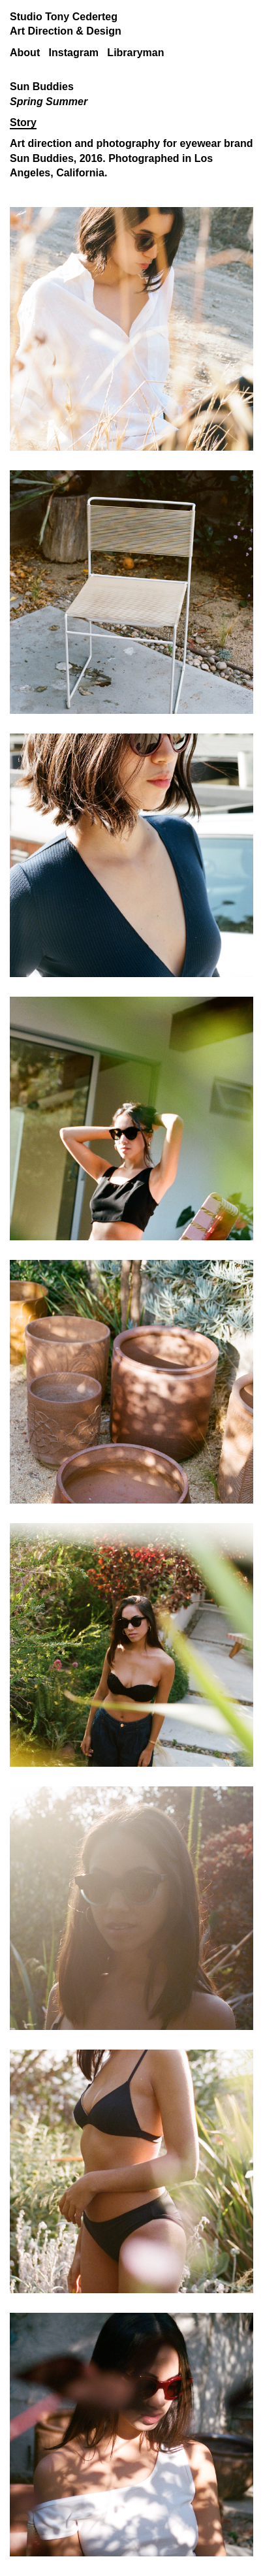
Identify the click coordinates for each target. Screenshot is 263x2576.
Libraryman (135, 52)
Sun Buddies (42, 158)
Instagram (74, 52)
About (25, 52)
